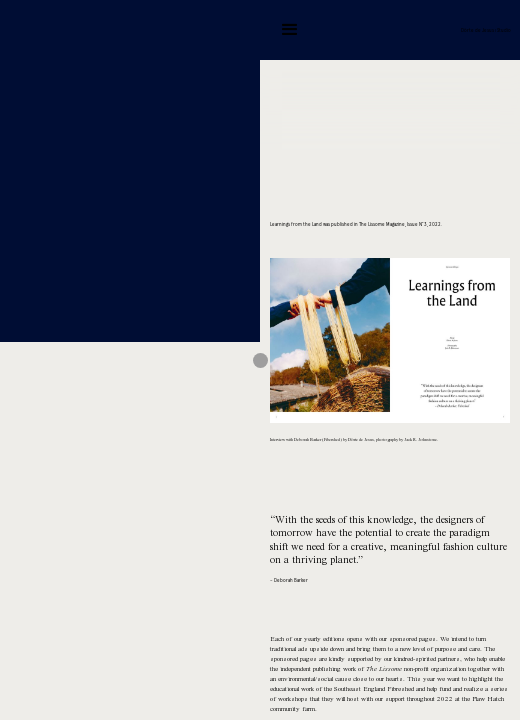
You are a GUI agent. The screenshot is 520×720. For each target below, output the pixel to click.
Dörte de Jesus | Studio (486, 30)
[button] (290, 30)
